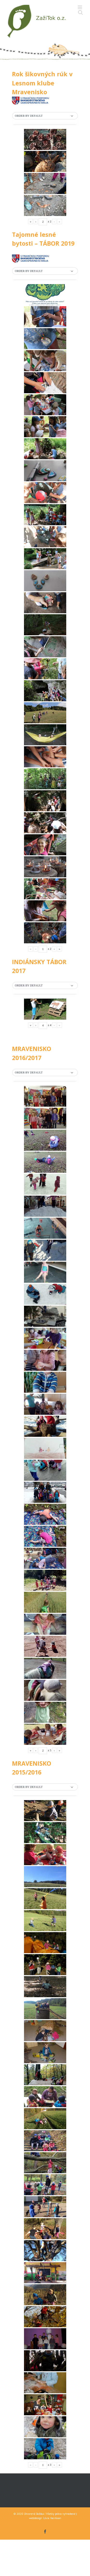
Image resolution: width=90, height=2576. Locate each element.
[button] (45, 116)
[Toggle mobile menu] (80, 7)
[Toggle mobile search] (80, 12)
